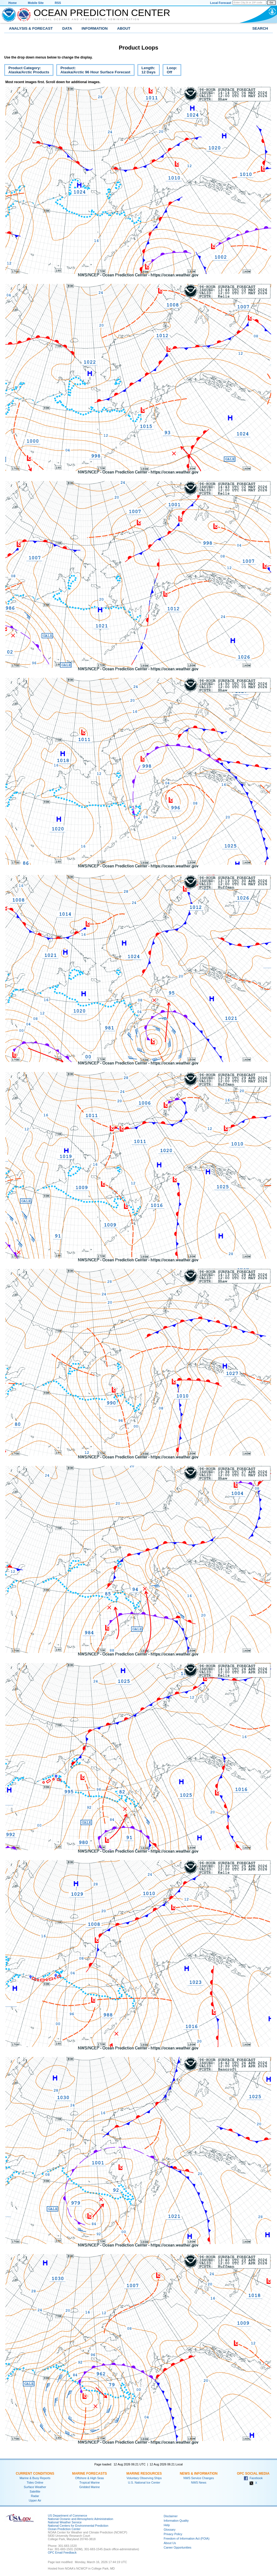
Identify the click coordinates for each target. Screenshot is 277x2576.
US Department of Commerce (67, 2515)
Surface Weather (35, 2487)
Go (271, 2)
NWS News (198, 2482)
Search (260, 28)
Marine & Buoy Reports (35, 2478)
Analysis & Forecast (31, 28)
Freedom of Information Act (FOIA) (186, 2538)
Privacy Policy (173, 2534)
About (123, 28)
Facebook (253, 2478)
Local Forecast (220, 2)
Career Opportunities (177, 2547)
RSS (58, 2)
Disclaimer (171, 2516)
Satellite (35, 2491)
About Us (170, 2543)
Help (167, 2525)
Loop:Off (170, 71)
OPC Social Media (253, 2473)
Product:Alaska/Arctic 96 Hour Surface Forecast (93, 71)
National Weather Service (65, 2522)
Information (95, 28)
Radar (35, 2496)
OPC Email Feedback (62, 2552)
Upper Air (35, 2500)
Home (12, 2)
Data (67, 28)
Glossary (169, 2529)
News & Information (198, 2473)
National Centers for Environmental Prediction (78, 2525)
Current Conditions (35, 2473)
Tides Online (35, 2482)
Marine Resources (144, 2473)
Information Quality (176, 2520)
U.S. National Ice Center (144, 2482)
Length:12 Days (146, 71)
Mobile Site (36, 2)
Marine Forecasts (89, 2473)
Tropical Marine (89, 2482)
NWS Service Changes (199, 2478)
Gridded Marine (89, 2487)
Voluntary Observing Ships (144, 2478)
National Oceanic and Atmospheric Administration (87, 19)
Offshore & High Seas (89, 2478)
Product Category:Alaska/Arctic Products (26, 71)
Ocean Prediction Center (102, 12)
